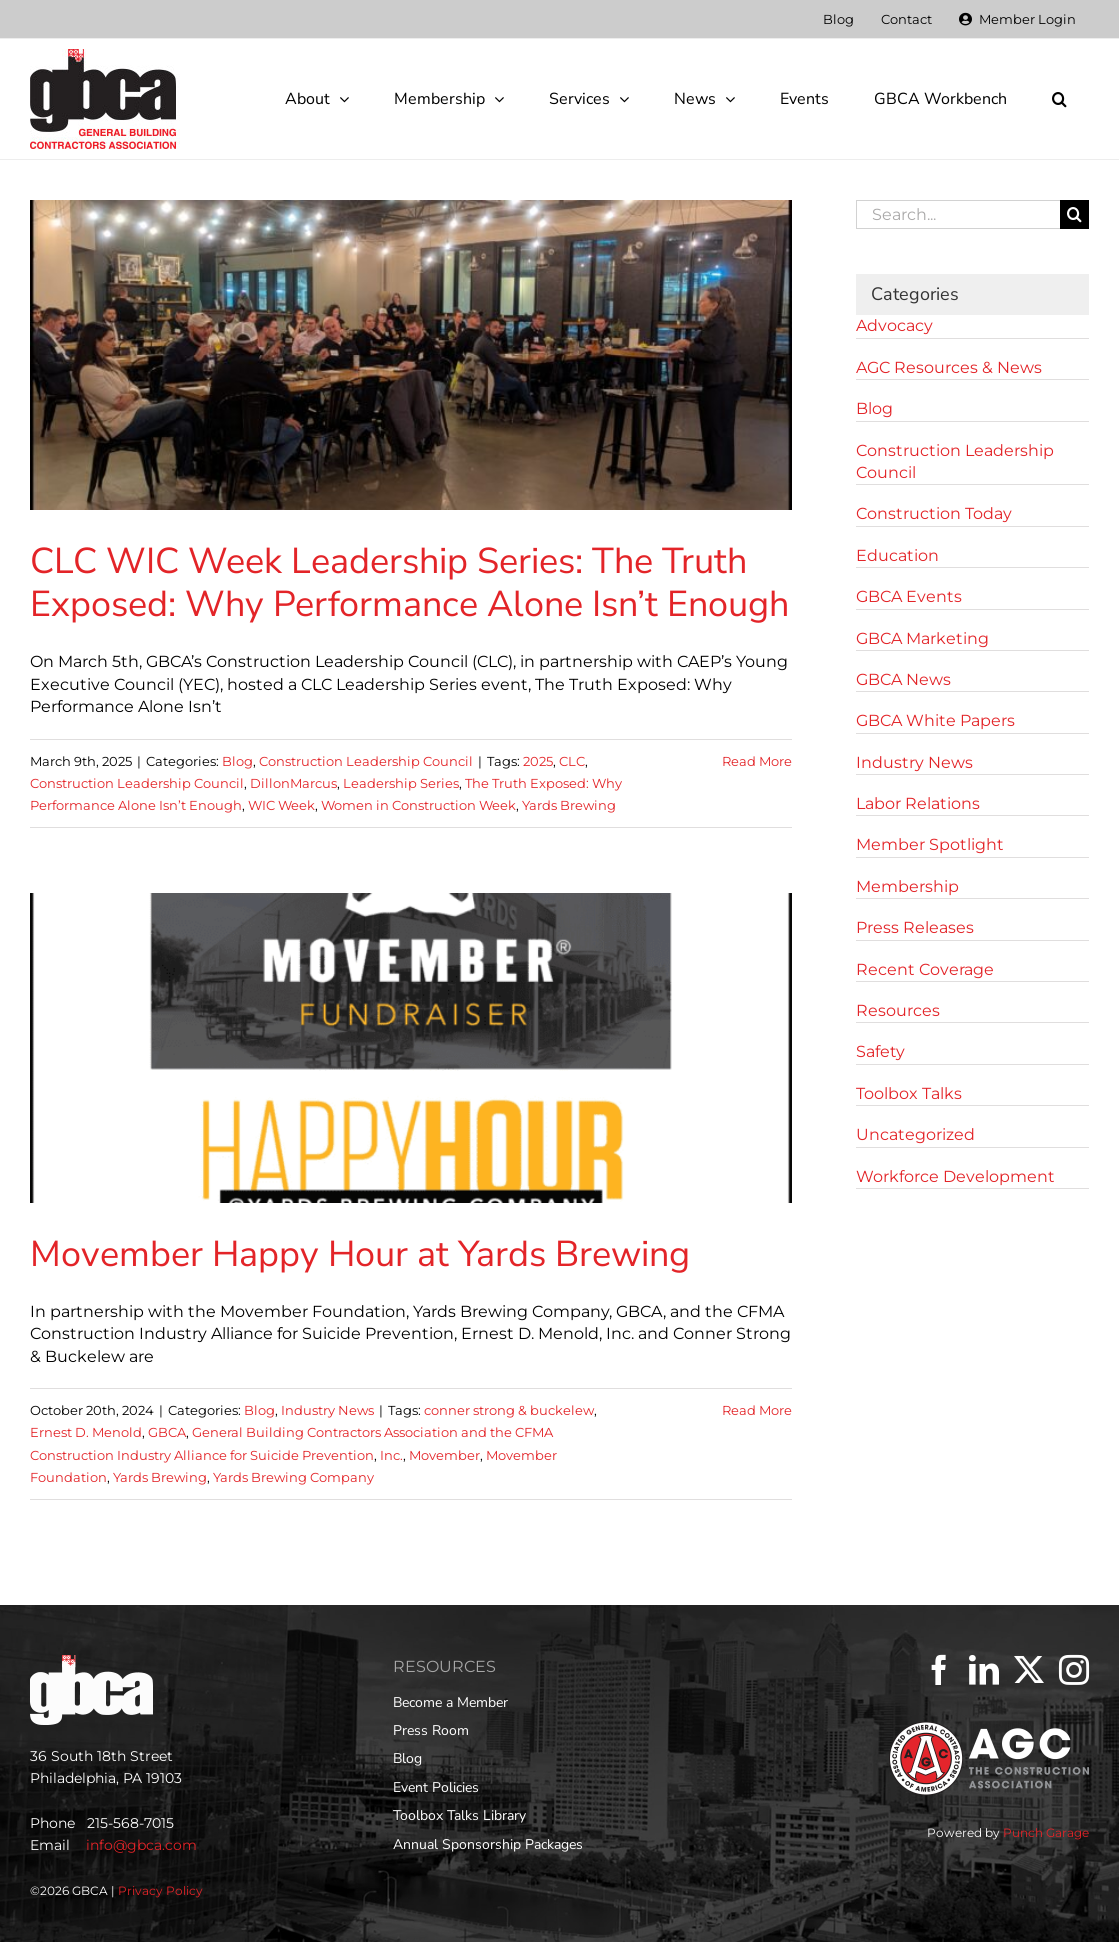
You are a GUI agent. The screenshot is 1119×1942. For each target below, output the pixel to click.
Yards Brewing (569, 805)
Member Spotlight (930, 844)
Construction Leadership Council (366, 761)
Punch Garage (1046, 1832)
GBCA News (903, 679)
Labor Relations (918, 803)
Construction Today (934, 513)
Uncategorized (915, 1134)
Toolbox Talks (909, 1093)
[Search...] (958, 214)
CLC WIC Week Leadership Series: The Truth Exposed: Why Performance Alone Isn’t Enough (409, 583)
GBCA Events (909, 596)
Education (897, 555)
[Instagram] (1074, 1670)
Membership (907, 886)
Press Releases (915, 927)
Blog (237, 761)
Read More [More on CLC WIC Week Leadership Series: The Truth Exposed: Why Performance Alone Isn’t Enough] (757, 761)
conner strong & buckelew (509, 1410)
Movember (444, 1455)
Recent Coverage (925, 969)
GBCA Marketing (922, 638)
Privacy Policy (160, 1890)
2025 (538, 761)
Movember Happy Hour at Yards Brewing (360, 1254)
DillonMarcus (293, 783)
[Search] (1074, 214)
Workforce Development (955, 1176)
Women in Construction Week (418, 805)
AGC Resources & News (949, 367)
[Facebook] (939, 1670)
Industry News (327, 1410)
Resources (898, 1010)
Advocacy (894, 325)
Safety (880, 1051)
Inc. (391, 1455)
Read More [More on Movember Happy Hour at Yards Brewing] (757, 1410)
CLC (572, 761)
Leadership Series (401, 783)
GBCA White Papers (935, 720)
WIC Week (281, 805)
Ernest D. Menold (86, 1432)
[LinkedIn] (984, 1670)
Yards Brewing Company (293, 1477)
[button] (1059, 99)
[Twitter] (1029, 1670)
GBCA (167, 1432)
